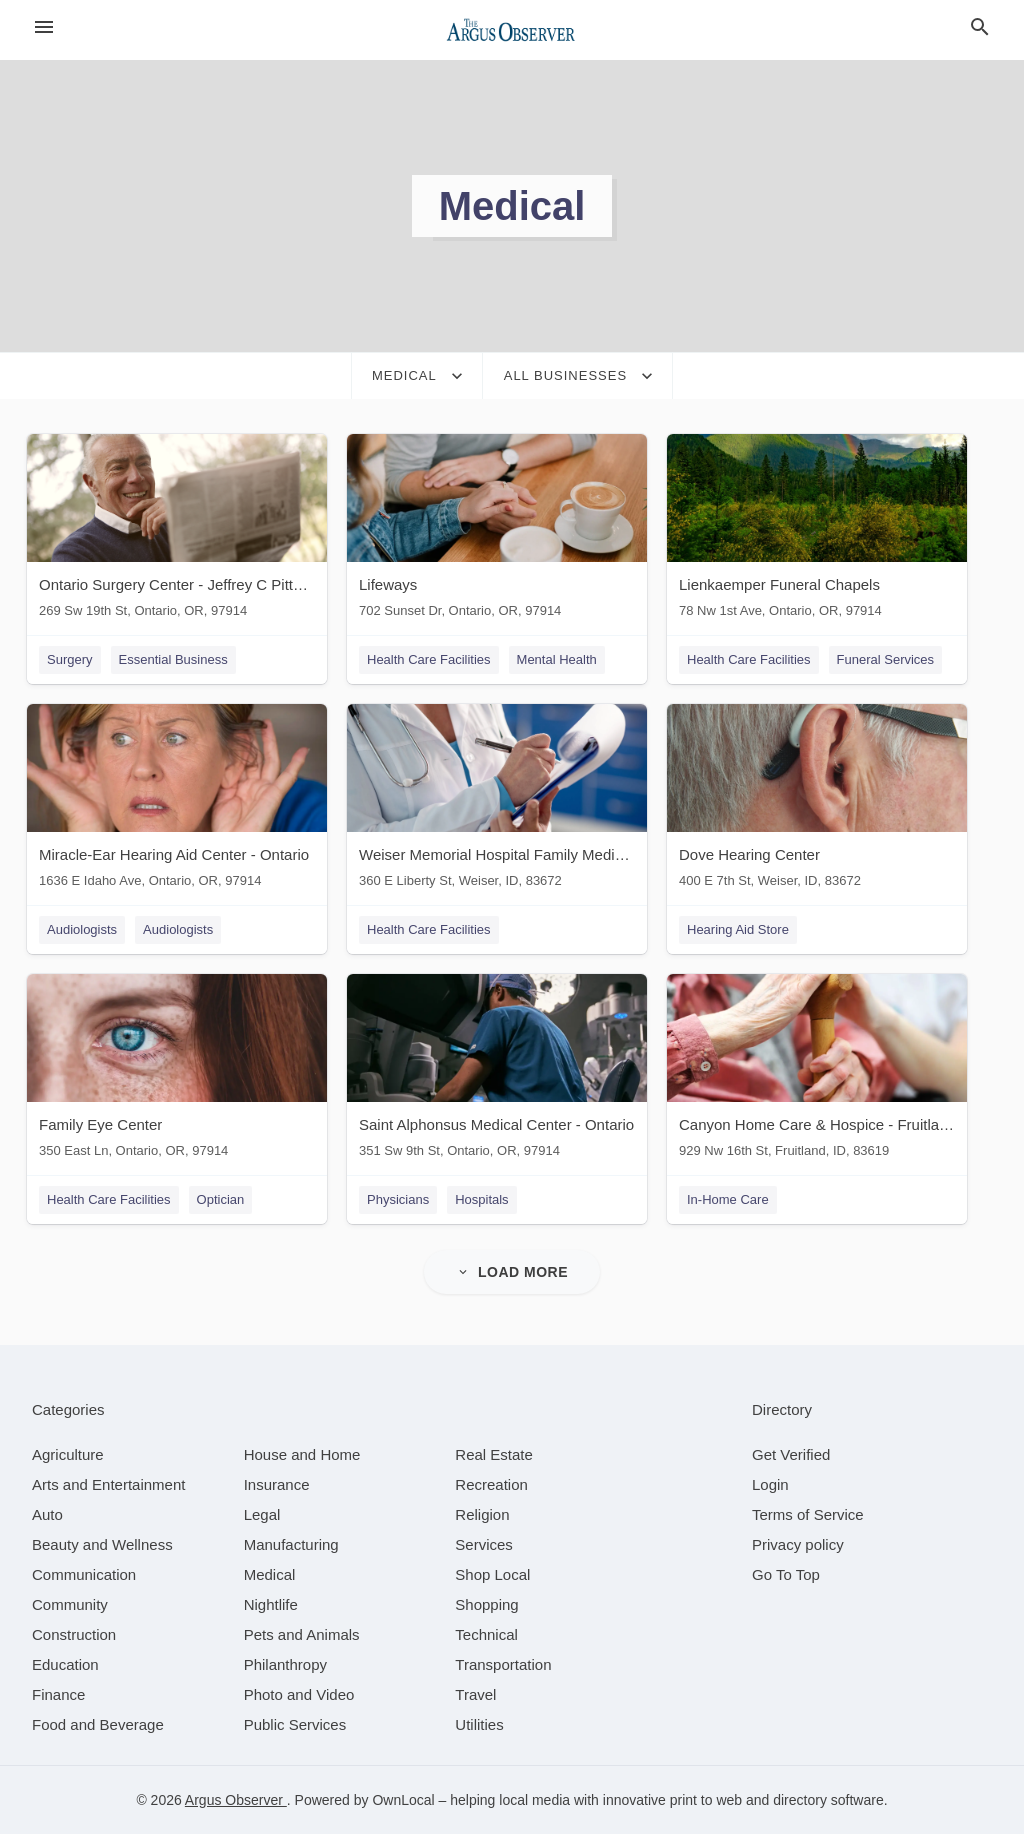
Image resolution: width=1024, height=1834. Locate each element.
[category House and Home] (302, 1454)
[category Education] (65, 1664)
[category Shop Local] (492, 1574)
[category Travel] (475, 1694)
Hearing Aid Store (738, 929)
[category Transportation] (503, 1664)
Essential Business (173, 659)
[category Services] (484, 1544)
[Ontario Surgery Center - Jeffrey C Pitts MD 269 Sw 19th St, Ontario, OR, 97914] (177, 530)
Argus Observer (236, 1800)
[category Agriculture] (68, 1454)
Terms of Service (808, 1514)
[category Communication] (84, 1574)
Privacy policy (798, 1544)
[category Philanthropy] (285, 1664)
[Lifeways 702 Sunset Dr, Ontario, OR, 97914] (497, 530)
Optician (221, 1199)
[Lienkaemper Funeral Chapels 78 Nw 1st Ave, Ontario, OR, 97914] (817, 530)
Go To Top (786, 1574)
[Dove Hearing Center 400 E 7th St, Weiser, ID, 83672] (817, 800)
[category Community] (70, 1604)
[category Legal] (262, 1514)
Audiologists (82, 929)
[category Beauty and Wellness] (102, 1544)
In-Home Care (728, 1199)
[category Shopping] (486, 1604)
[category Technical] (486, 1634)
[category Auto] (47, 1514)
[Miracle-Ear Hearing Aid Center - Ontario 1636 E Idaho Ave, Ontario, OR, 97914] (177, 800)
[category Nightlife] (271, 1604)
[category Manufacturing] (291, 1544)
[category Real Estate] (494, 1454)
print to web (706, 1800)
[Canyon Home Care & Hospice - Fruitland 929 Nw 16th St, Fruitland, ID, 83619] (817, 1070)
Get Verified (791, 1454)
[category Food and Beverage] (98, 1724)
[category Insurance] (277, 1484)
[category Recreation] (491, 1484)
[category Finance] (58, 1694)
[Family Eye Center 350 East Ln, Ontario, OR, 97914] (177, 1070)
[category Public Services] (295, 1724)
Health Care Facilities (429, 659)
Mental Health (557, 659)
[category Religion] (482, 1514)
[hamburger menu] (44, 27)
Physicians (398, 1199)
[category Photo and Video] (299, 1694)
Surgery (70, 659)
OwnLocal (403, 1800)
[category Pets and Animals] (302, 1634)
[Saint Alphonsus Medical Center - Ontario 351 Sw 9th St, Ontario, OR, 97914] (497, 1070)
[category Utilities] (479, 1724)
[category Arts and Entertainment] (108, 1484)
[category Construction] (74, 1634)
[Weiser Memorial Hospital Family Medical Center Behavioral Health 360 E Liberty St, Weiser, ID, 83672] (497, 800)
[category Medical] (270, 1574)
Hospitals (481, 1199)
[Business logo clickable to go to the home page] (512, 30)
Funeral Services (886, 659)
